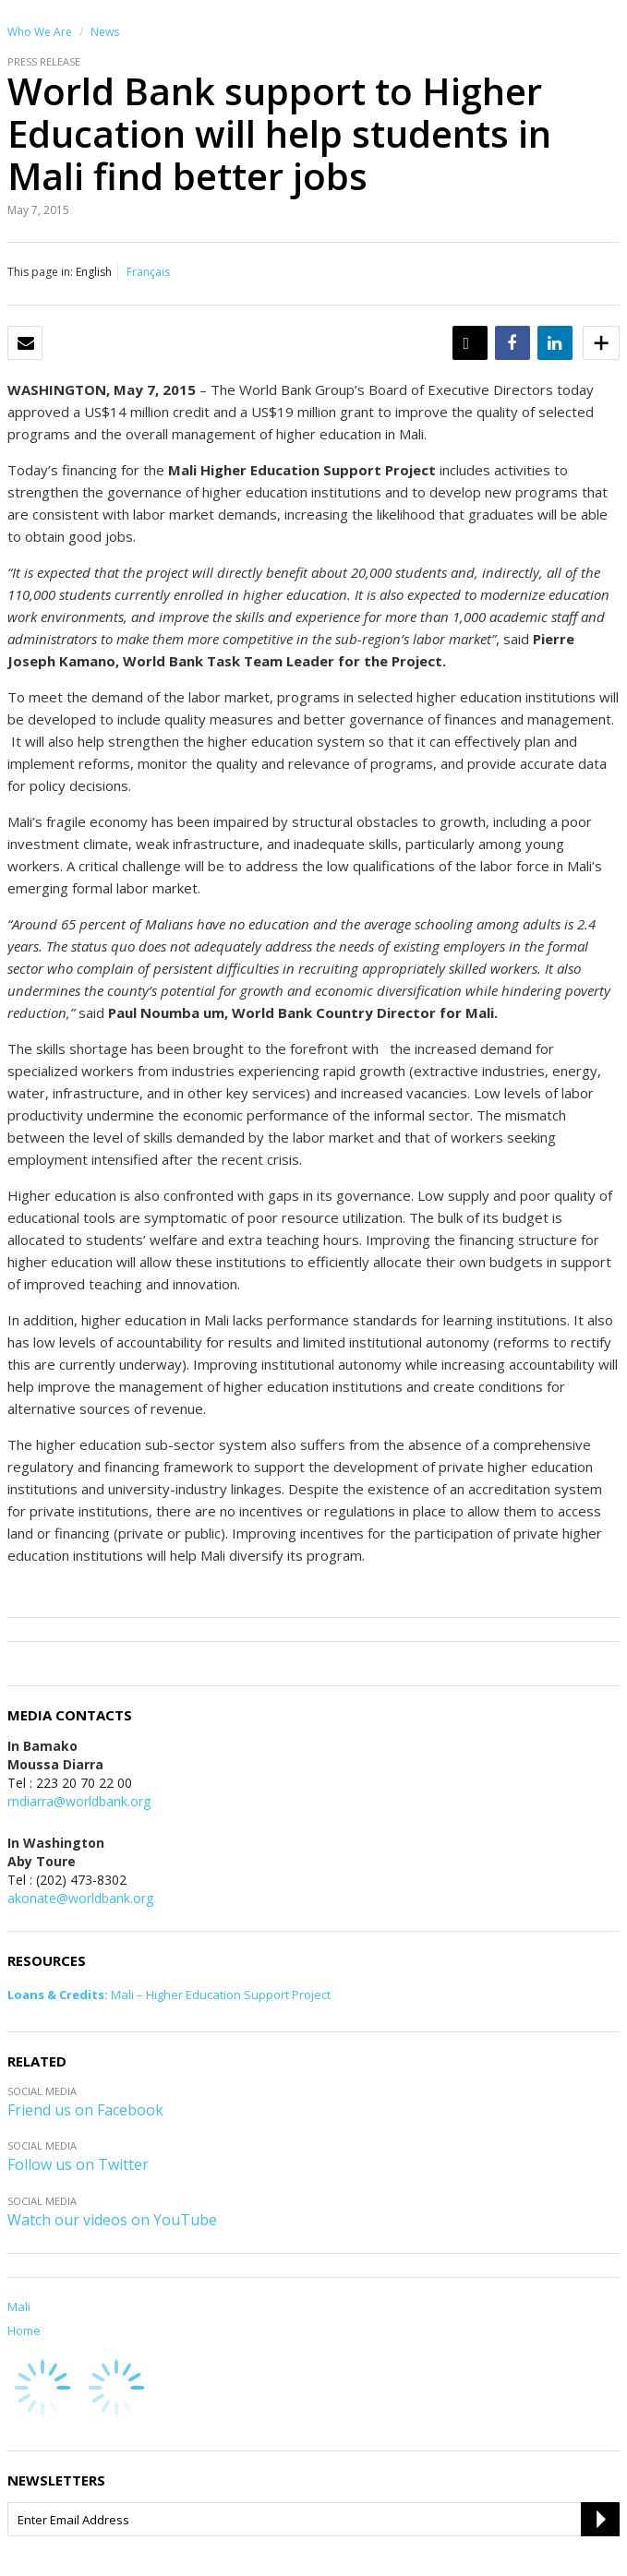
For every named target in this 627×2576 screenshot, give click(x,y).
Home (24, 2330)
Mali (18, 2306)
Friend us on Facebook (85, 2110)
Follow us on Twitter (78, 2164)
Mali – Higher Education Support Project (169, 1994)
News (104, 32)
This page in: (40, 272)
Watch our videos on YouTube (112, 2220)
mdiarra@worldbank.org (79, 1801)
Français (148, 272)
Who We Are (39, 32)
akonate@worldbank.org (80, 1898)
